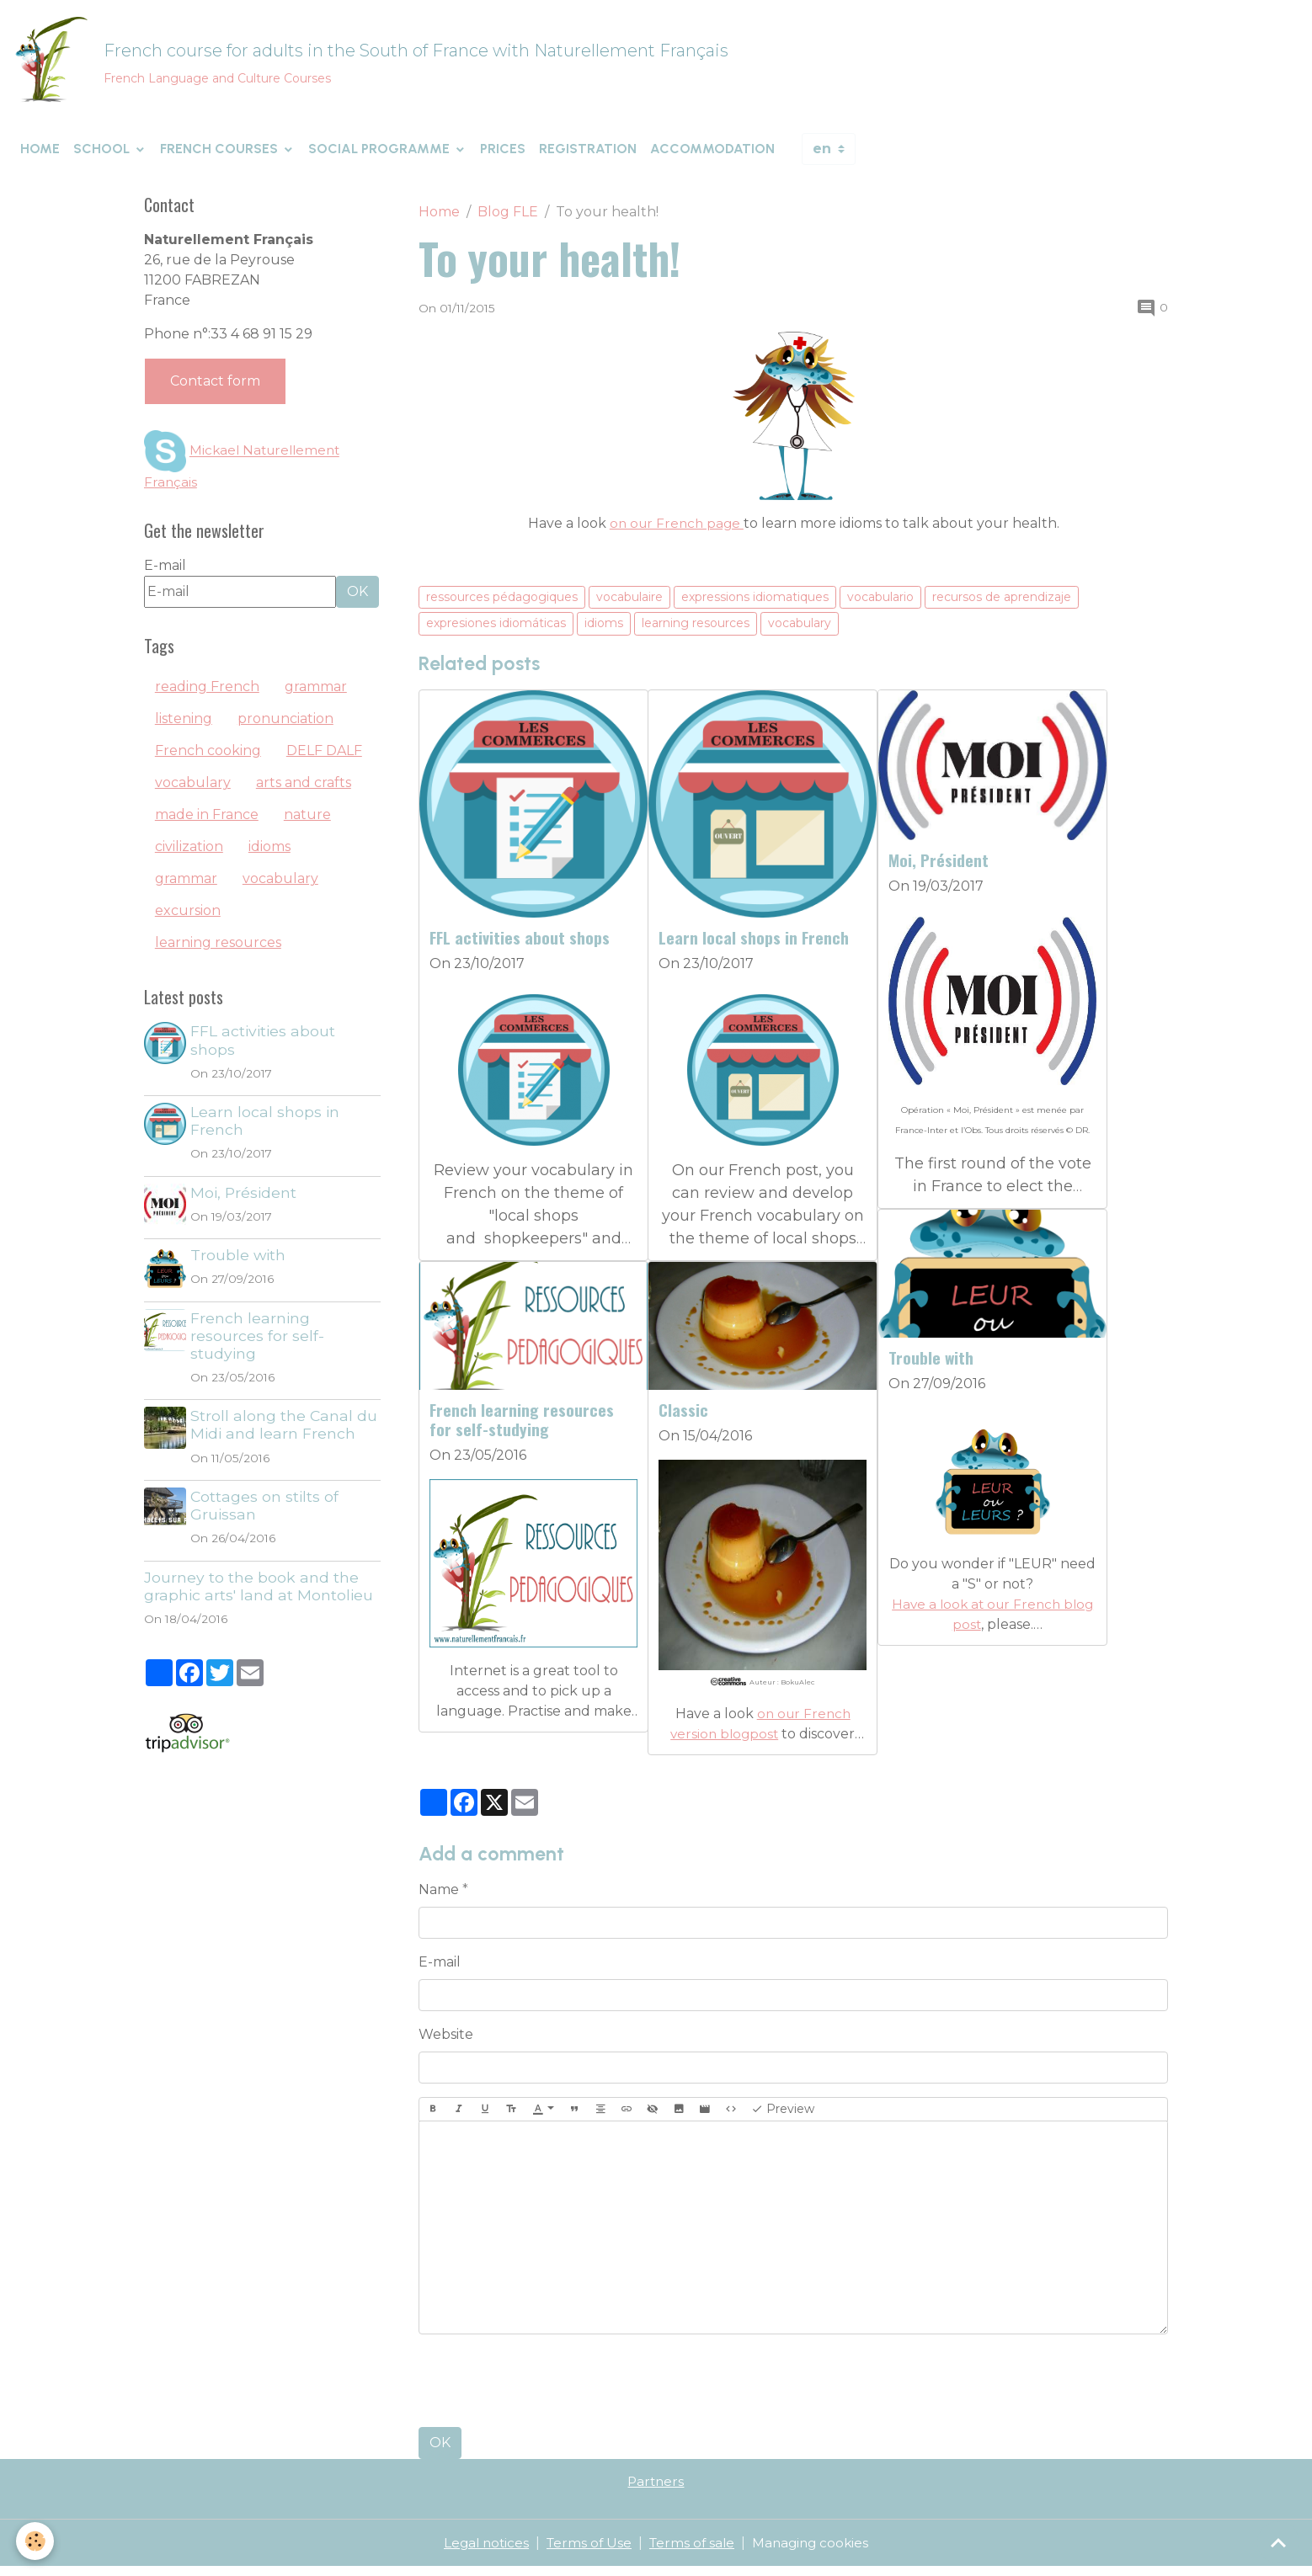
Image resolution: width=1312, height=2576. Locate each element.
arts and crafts (303, 792)
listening (183, 728)
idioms (603, 632)
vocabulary (799, 632)
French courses (220, 158)
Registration (588, 158)
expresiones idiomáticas (496, 632)
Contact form (215, 390)
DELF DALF (324, 760)
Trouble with (930, 1366)
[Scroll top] (1278, 2542)
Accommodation (712, 158)
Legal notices (481, 2552)
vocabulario (880, 605)
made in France (207, 824)
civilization (189, 856)
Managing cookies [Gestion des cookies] (815, 2552)
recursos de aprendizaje (1001, 605)
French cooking (208, 760)
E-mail (440, 1971)
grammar (316, 696)
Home (40, 158)
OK (440, 2452)
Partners (656, 2491)
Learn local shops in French (754, 946)
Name (439, 1899)
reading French (207, 696)
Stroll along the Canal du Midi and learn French (286, 1433)
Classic (683, 1418)
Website (446, 2044)
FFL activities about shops (519, 946)
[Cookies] (36, 2541)
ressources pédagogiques (502, 605)
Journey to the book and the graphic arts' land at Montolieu (258, 1594)
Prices (502, 158)
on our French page (676, 532)
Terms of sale (692, 2552)
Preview (782, 2118)
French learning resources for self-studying (521, 1427)
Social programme (380, 158)
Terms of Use (587, 2552)
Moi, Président (938, 869)
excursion (188, 920)
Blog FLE (507, 221)
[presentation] (547, 2390)
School (103, 158)
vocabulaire (629, 605)
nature (307, 824)
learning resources (695, 632)
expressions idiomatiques (755, 605)
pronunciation (285, 728)
